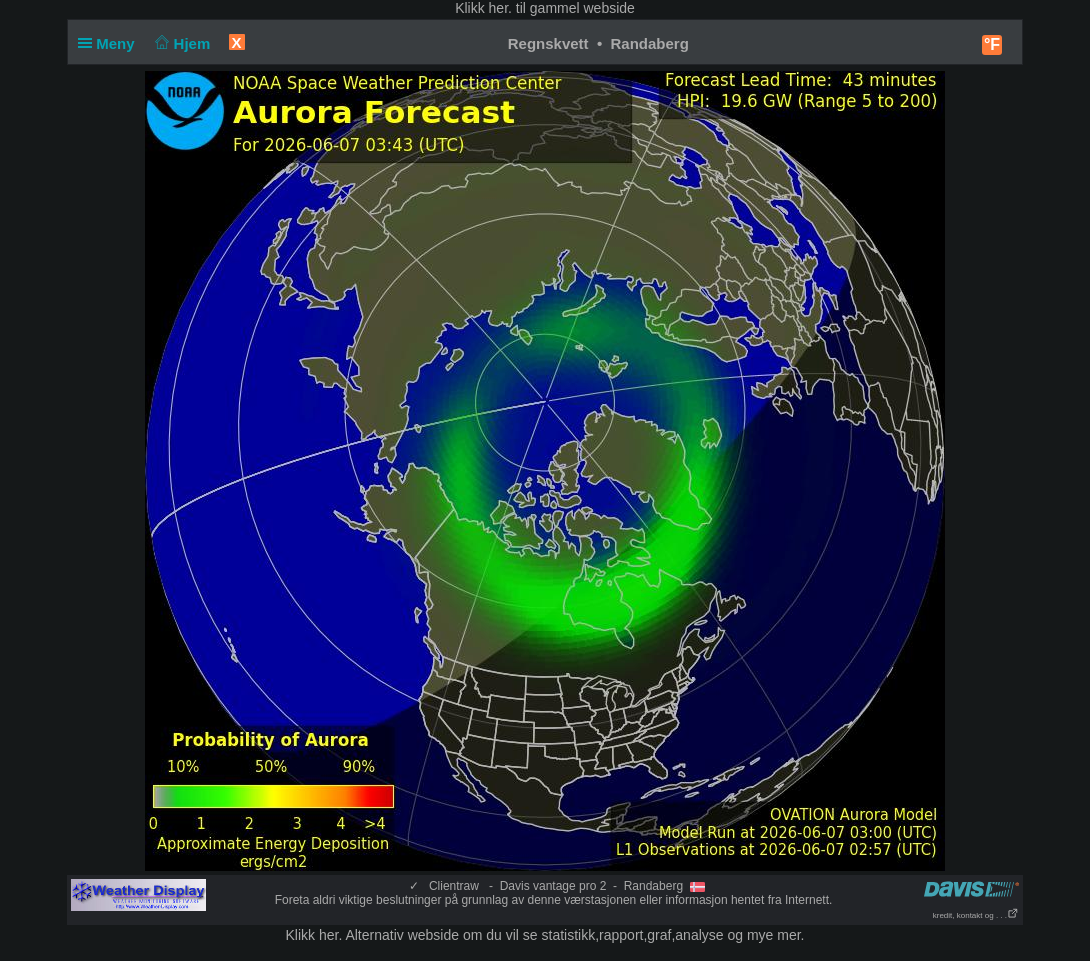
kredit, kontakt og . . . (976, 915)
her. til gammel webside (562, 8)
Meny (110, 43)
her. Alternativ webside (389, 935)
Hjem (181, 43)
